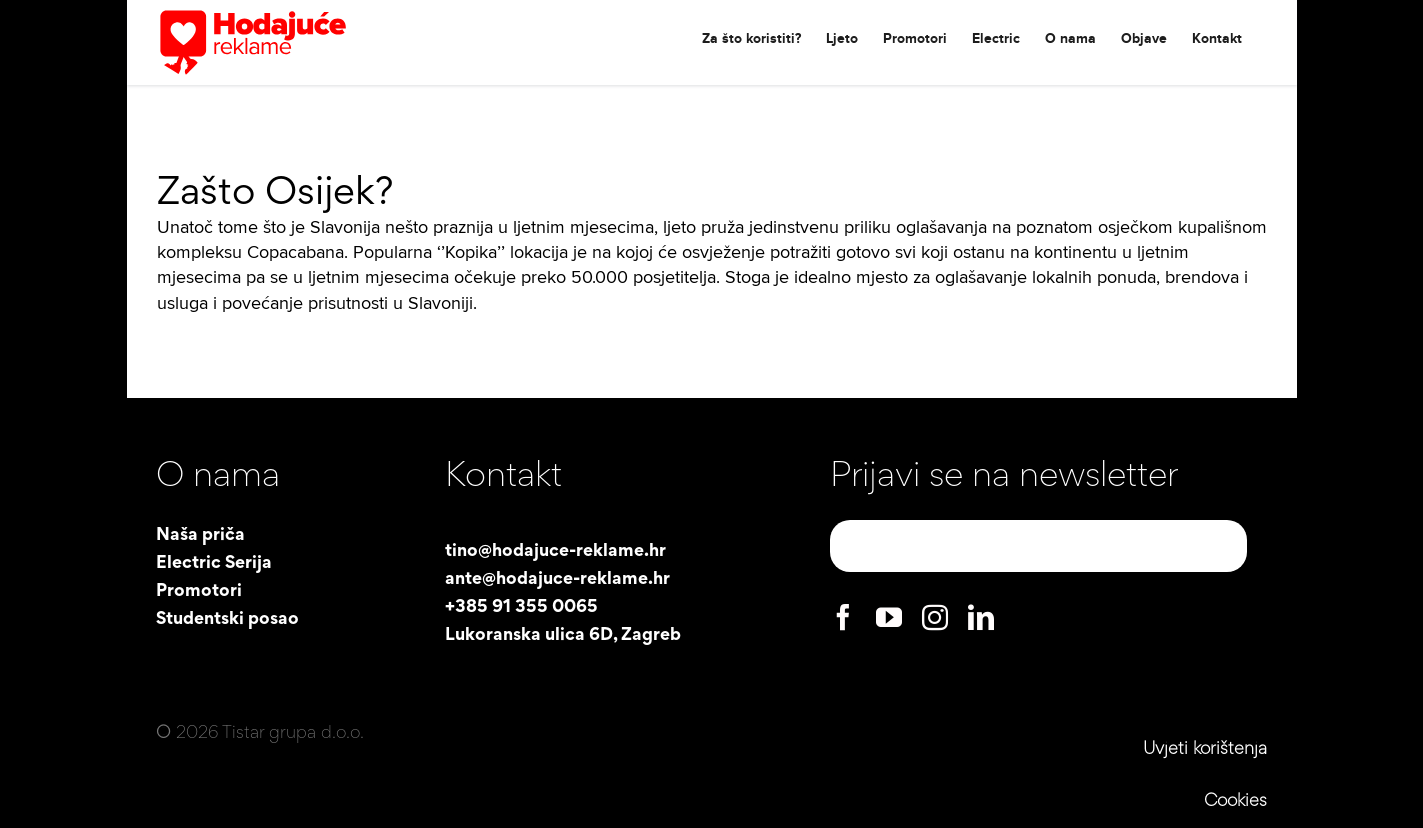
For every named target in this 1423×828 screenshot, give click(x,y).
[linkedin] (981, 617)
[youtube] (889, 617)
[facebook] (843, 617)
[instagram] (935, 617)
